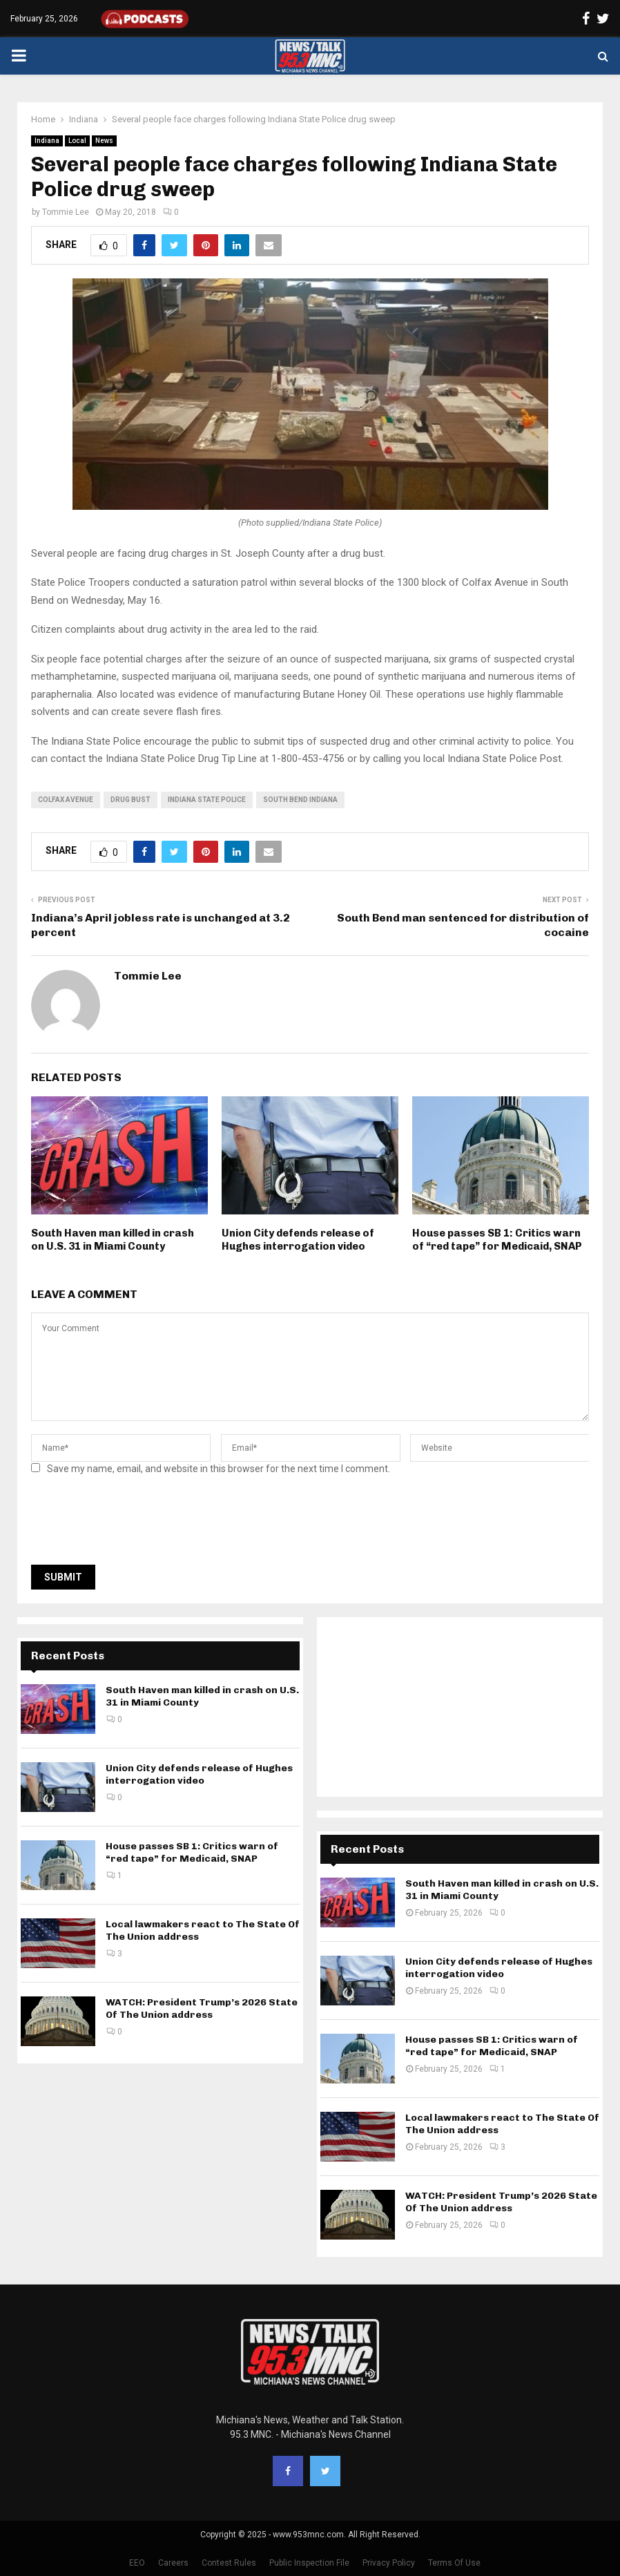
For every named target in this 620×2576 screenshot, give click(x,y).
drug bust (130, 799)
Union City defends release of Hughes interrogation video (298, 1240)
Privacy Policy (388, 2563)
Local (77, 140)
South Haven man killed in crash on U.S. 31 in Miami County (112, 1240)
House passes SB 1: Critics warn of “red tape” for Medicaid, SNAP (497, 1240)
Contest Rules (229, 2563)
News (104, 140)
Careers (173, 2563)
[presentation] (136, 1524)
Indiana (47, 140)
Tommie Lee (65, 212)
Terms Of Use (454, 2563)
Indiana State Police (207, 799)
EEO (137, 2563)
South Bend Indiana (300, 799)
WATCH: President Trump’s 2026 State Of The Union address (202, 2008)
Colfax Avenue (65, 799)
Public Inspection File (309, 2563)
